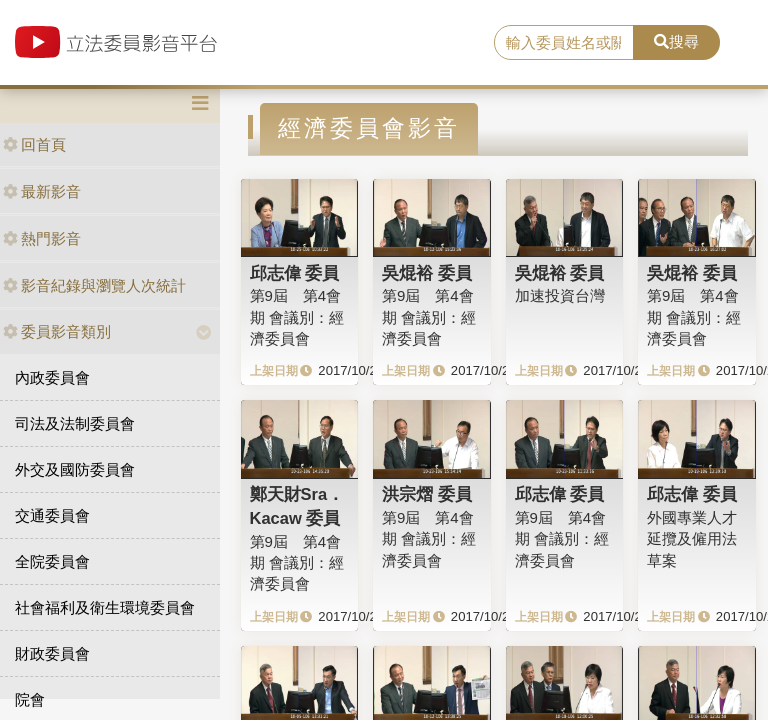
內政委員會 (52, 377)
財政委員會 (52, 653)
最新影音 (42, 191)
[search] (564, 43)
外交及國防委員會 (75, 469)
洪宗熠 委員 (427, 494)
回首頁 (34, 144)
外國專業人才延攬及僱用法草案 (692, 539)
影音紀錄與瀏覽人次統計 (94, 285)
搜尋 (676, 41)
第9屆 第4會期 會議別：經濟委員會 (297, 317)
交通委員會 (52, 515)
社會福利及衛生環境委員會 (105, 607)
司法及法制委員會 (75, 423)
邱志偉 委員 (295, 273)
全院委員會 (52, 561)
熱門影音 (42, 238)
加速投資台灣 (560, 295)
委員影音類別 (57, 331)
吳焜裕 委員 (427, 273)
